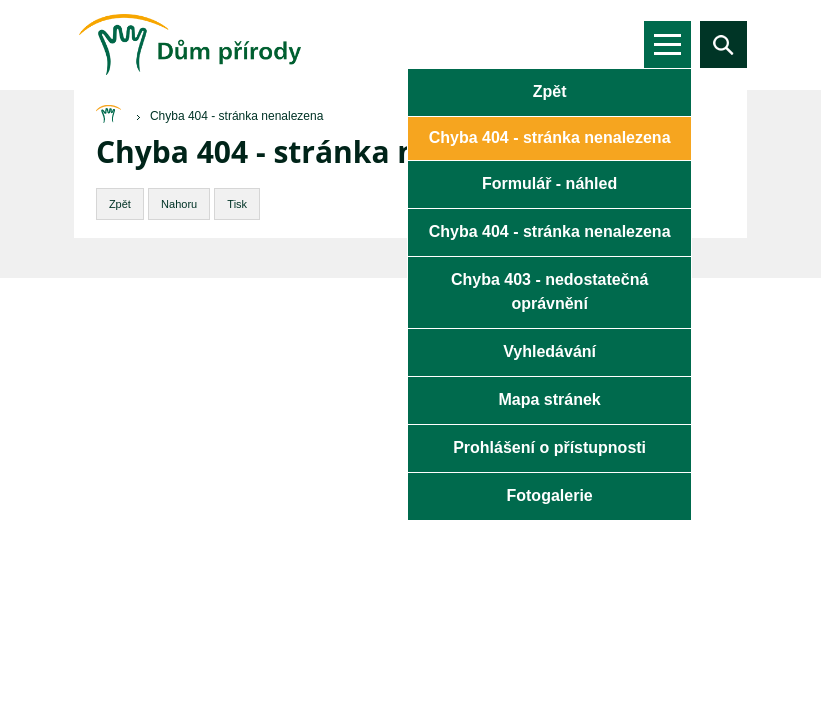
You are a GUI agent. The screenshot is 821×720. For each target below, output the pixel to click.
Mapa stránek (549, 399)
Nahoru (179, 204)
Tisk (237, 204)
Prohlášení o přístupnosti (549, 447)
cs (555, 44)
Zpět (550, 91)
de (621, 44)
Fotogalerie (549, 495)
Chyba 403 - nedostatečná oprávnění (549, 291)
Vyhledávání (549, 351)
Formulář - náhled (549, 183)
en (588, 44)
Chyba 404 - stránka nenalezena (550, 231)
